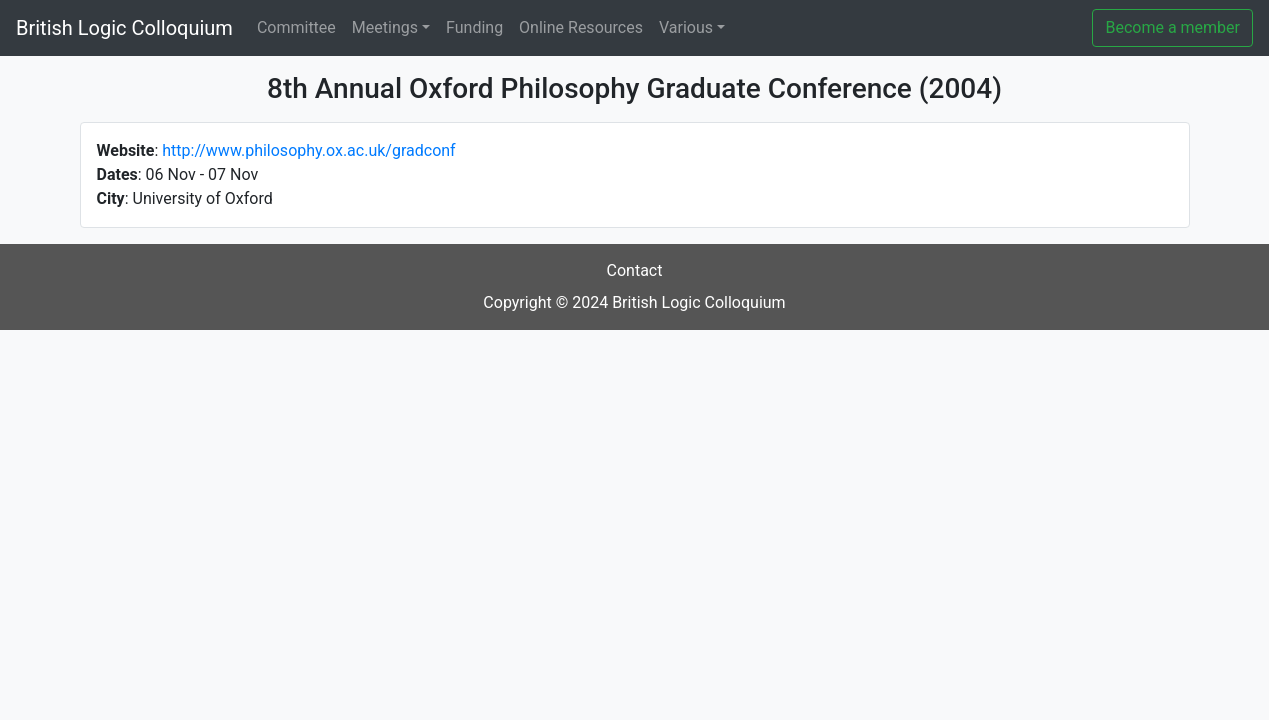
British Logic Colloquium (124, 28)
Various (686, 27)
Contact (635, 270)
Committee (296, 27)
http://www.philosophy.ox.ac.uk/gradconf (308, 150)
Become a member (1172, 27)
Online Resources (581, 27)
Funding (474, 27)
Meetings (385, 27)
